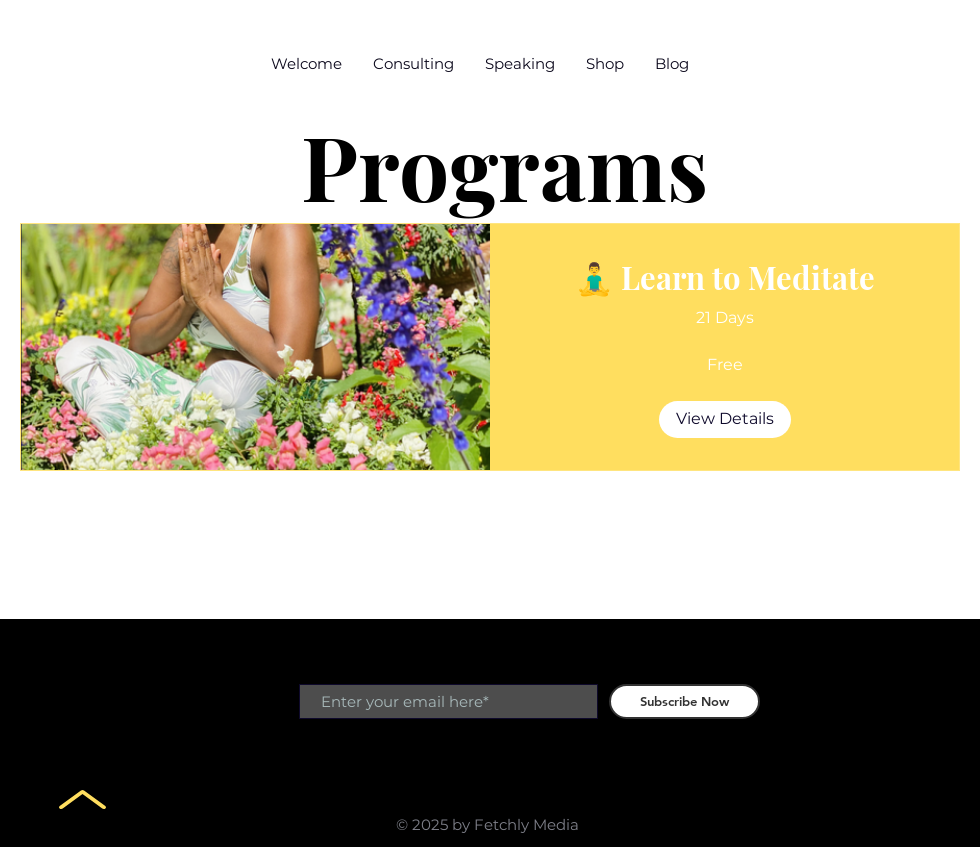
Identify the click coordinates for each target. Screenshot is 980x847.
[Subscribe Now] (684, 701)
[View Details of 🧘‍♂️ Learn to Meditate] (725, 419)
